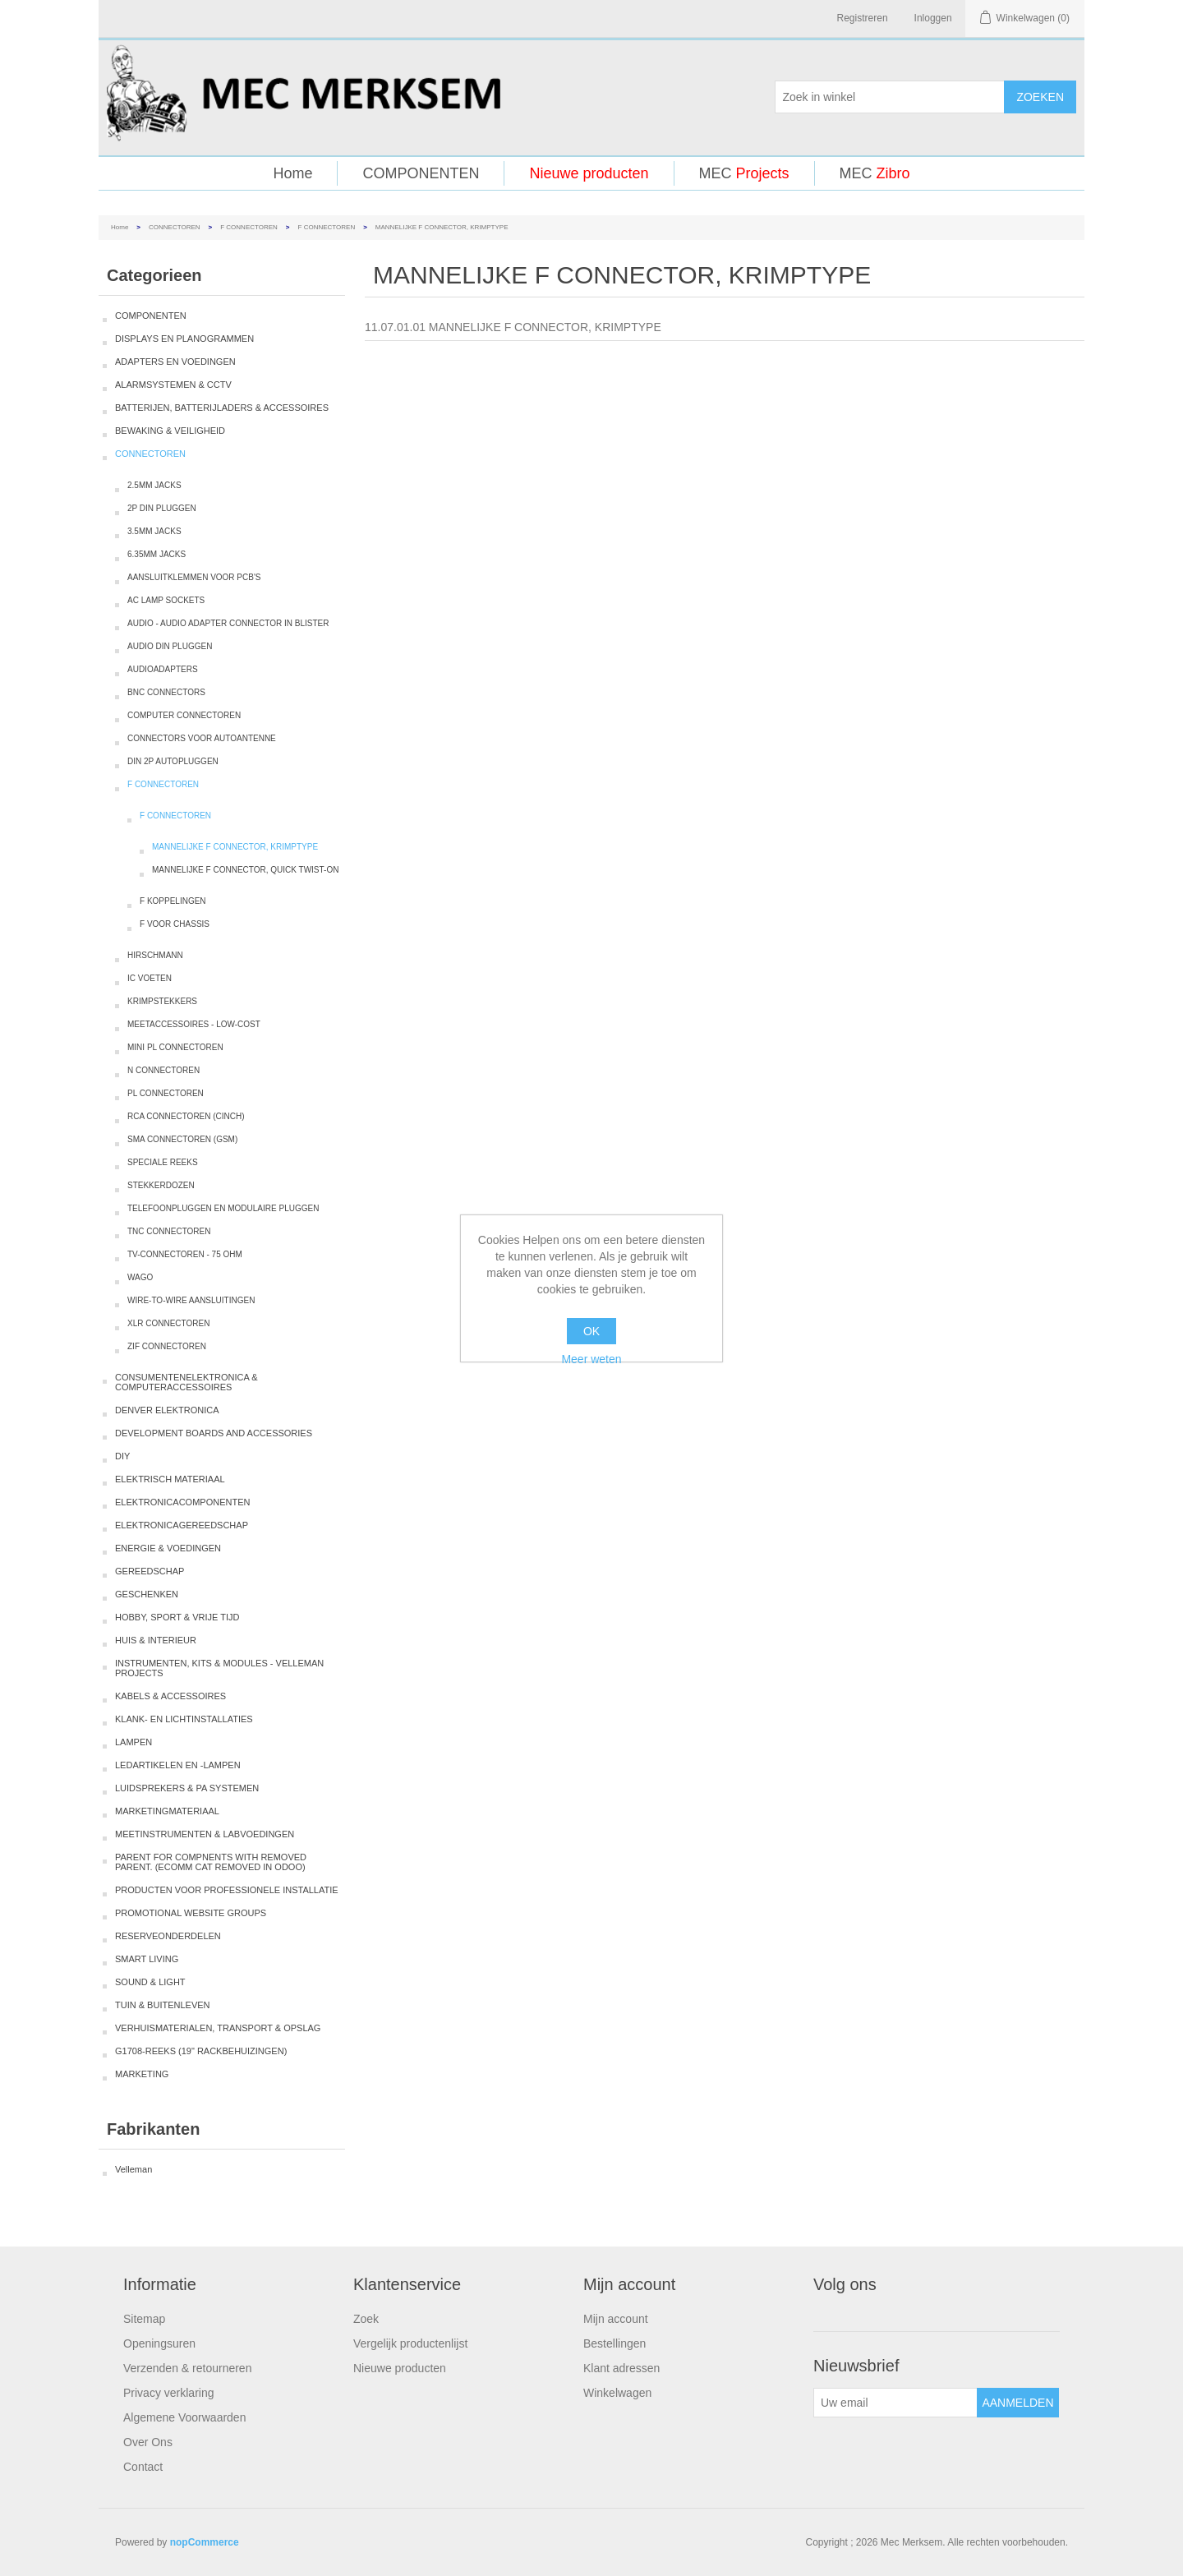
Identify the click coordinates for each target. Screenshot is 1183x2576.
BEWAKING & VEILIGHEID (170, 430)
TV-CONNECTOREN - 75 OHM (184, 1254)
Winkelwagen (617, 2392)
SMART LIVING (146, 1959)
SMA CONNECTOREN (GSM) (182, 1139)
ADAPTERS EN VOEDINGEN (175, 361)
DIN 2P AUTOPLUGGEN (173, 761)
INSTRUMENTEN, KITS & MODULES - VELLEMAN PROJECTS (219, 1668)
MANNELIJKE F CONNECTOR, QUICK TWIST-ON (245, 869)
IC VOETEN (149, 978)
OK (591, 1331)
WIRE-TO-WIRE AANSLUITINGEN (191, 1300)
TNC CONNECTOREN (168, 1231)
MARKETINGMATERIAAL (167, 1811)
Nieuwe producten (588, 173)
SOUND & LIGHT (150, 1982)
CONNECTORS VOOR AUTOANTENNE (201, 738)
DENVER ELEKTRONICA (167, 1410)
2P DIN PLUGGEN (161, 508)
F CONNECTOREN (249, 227)
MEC (744, 173)
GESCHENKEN (146, 1594)
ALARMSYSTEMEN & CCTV (173, 384)
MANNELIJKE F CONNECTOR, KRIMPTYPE (235, 846)
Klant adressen (621, 2368)
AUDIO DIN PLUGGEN (169, 646)
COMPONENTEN (420, 173)
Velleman (133, 2169)
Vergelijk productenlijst (410, 2343)
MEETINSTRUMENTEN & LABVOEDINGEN (204, 1834)
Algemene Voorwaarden (184, 2417)
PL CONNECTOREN (165, 1093)
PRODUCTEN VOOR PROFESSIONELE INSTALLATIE (226, 1890)
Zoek (366, 2318)
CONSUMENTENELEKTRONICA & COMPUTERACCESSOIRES (186, 1382)
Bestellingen (614, 2343)
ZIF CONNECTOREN (166, 1346)
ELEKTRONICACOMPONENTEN (182, 1502)
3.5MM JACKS (154, 531)
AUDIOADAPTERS (162, 669)
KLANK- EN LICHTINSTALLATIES (184, 1719)
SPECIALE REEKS (162, 1162)
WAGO (140, 1277)
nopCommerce (204, 2542)
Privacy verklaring (168, 2392)
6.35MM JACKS (156, 554)
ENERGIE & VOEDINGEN (168, 1548)
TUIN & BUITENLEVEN (162, 2005)
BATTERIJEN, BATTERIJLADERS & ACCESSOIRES (222, 407)
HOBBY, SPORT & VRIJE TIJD (177, 1617)
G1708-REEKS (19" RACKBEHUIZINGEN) (201, 2051)
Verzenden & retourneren (187, 2368)
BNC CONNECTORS (166, 692)
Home (292, 173)
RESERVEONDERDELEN (168, 1936)
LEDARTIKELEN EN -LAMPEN (178, 1765)
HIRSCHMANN (155, 955)
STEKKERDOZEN (161, 1185)
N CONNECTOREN (163, 1070)
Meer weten (591, 1359)
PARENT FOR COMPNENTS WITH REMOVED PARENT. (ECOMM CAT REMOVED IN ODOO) (210, 1862)
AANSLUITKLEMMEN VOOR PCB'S (194, 577)
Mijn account (615, 2318)
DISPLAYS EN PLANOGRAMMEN (184, 338)
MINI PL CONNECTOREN (175, 1047)
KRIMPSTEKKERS (162, 1001)
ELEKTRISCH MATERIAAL (170, 1479)
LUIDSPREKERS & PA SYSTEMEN (187, 1788)
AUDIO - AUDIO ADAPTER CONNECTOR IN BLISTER (228, 623)
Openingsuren (159, 2343)
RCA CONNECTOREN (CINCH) (186, 1116)
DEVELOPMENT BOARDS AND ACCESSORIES (213, 1433)
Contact (143, 2466)
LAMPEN (133, 1742)
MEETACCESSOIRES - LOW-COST (193, 1024)
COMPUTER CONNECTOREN (184, 715)
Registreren (862, 18)
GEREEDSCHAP (149, 1571)
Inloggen (933, 18)
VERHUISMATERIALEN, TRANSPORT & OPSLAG (217, 2028)
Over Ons (148, 2442)
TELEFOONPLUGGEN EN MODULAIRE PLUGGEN (223, 1208)
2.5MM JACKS (154, 485)
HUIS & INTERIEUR (155, 1640)
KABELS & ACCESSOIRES (170, 1696)
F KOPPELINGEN (173, 901)
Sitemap (144, 2318)
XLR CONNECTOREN (168, 1323)
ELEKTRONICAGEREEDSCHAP (181, 1525)
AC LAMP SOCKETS (166, 600)
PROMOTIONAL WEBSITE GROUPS (190, 1913)
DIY (122, 1456)
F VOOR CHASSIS (174, 924)
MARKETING (141, 2074)
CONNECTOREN (174, 227)
